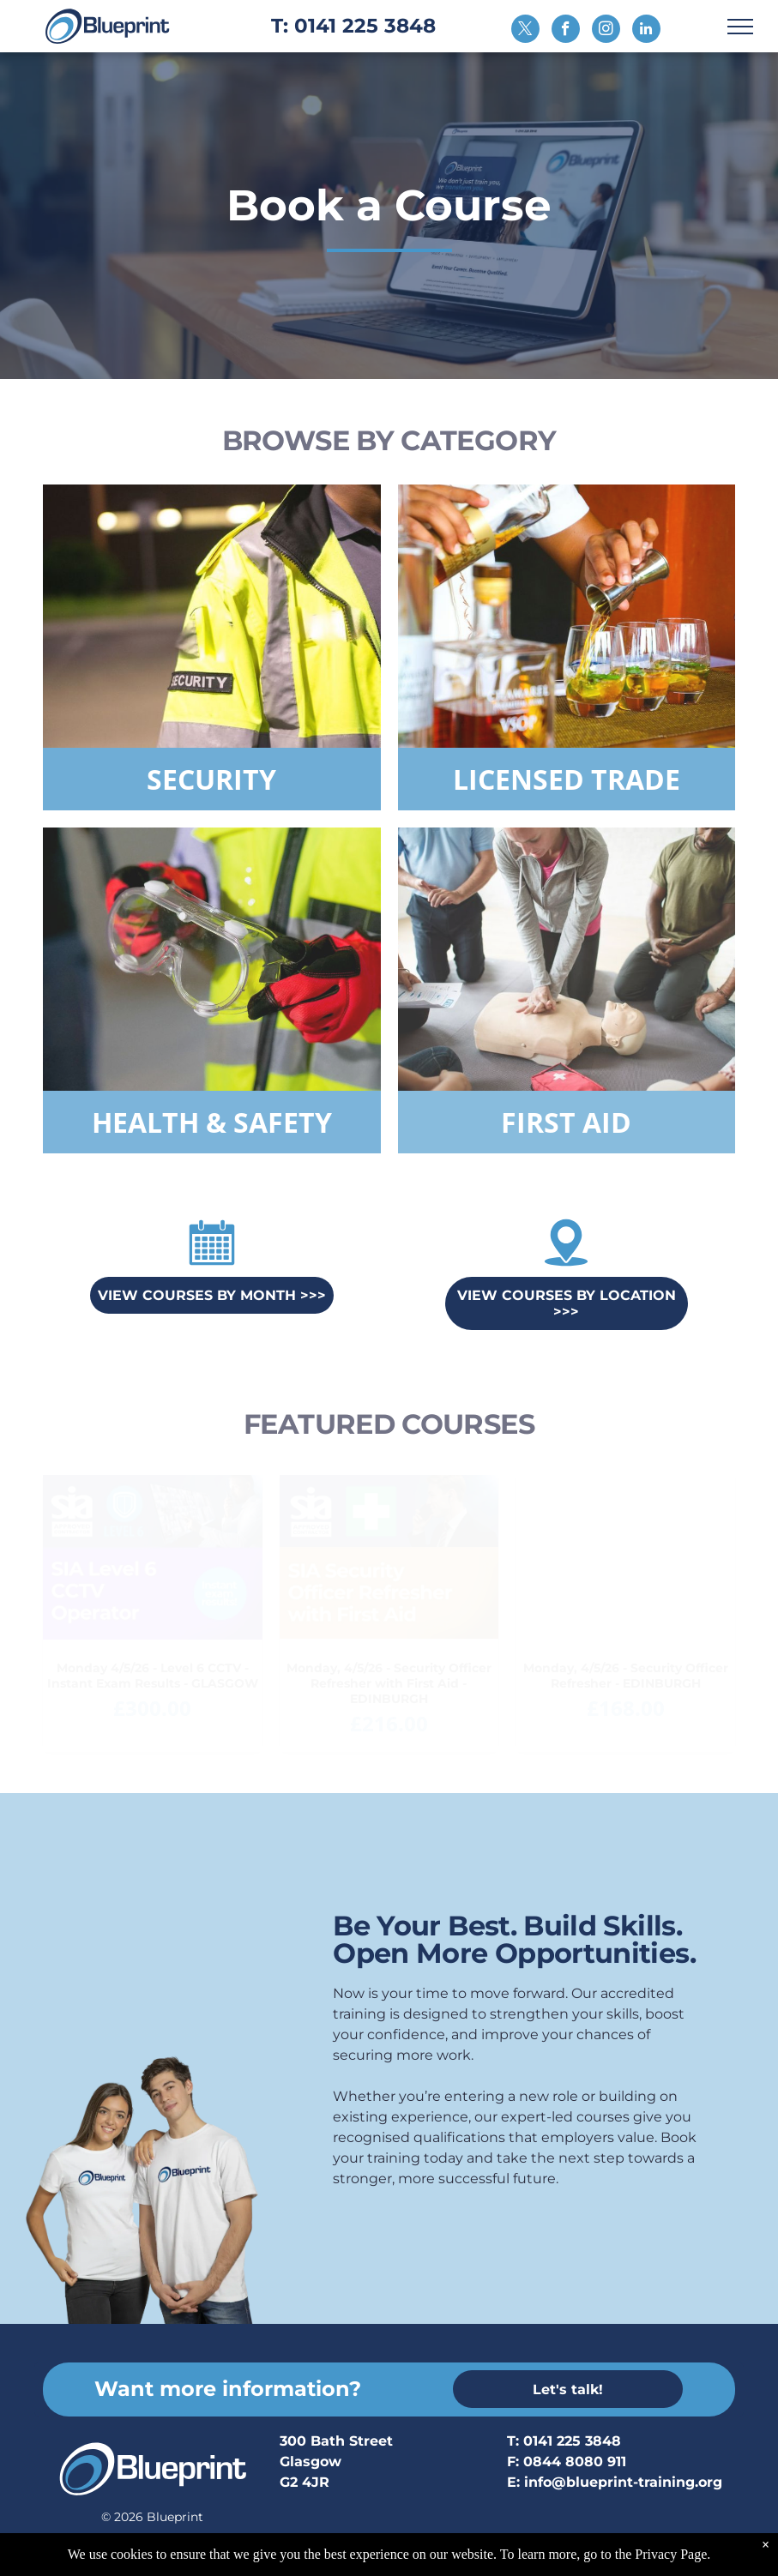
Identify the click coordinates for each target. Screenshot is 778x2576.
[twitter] (525, 31)
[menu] (740, 26)
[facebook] (566, 31)
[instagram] (606, 31)
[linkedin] (646, 31)
